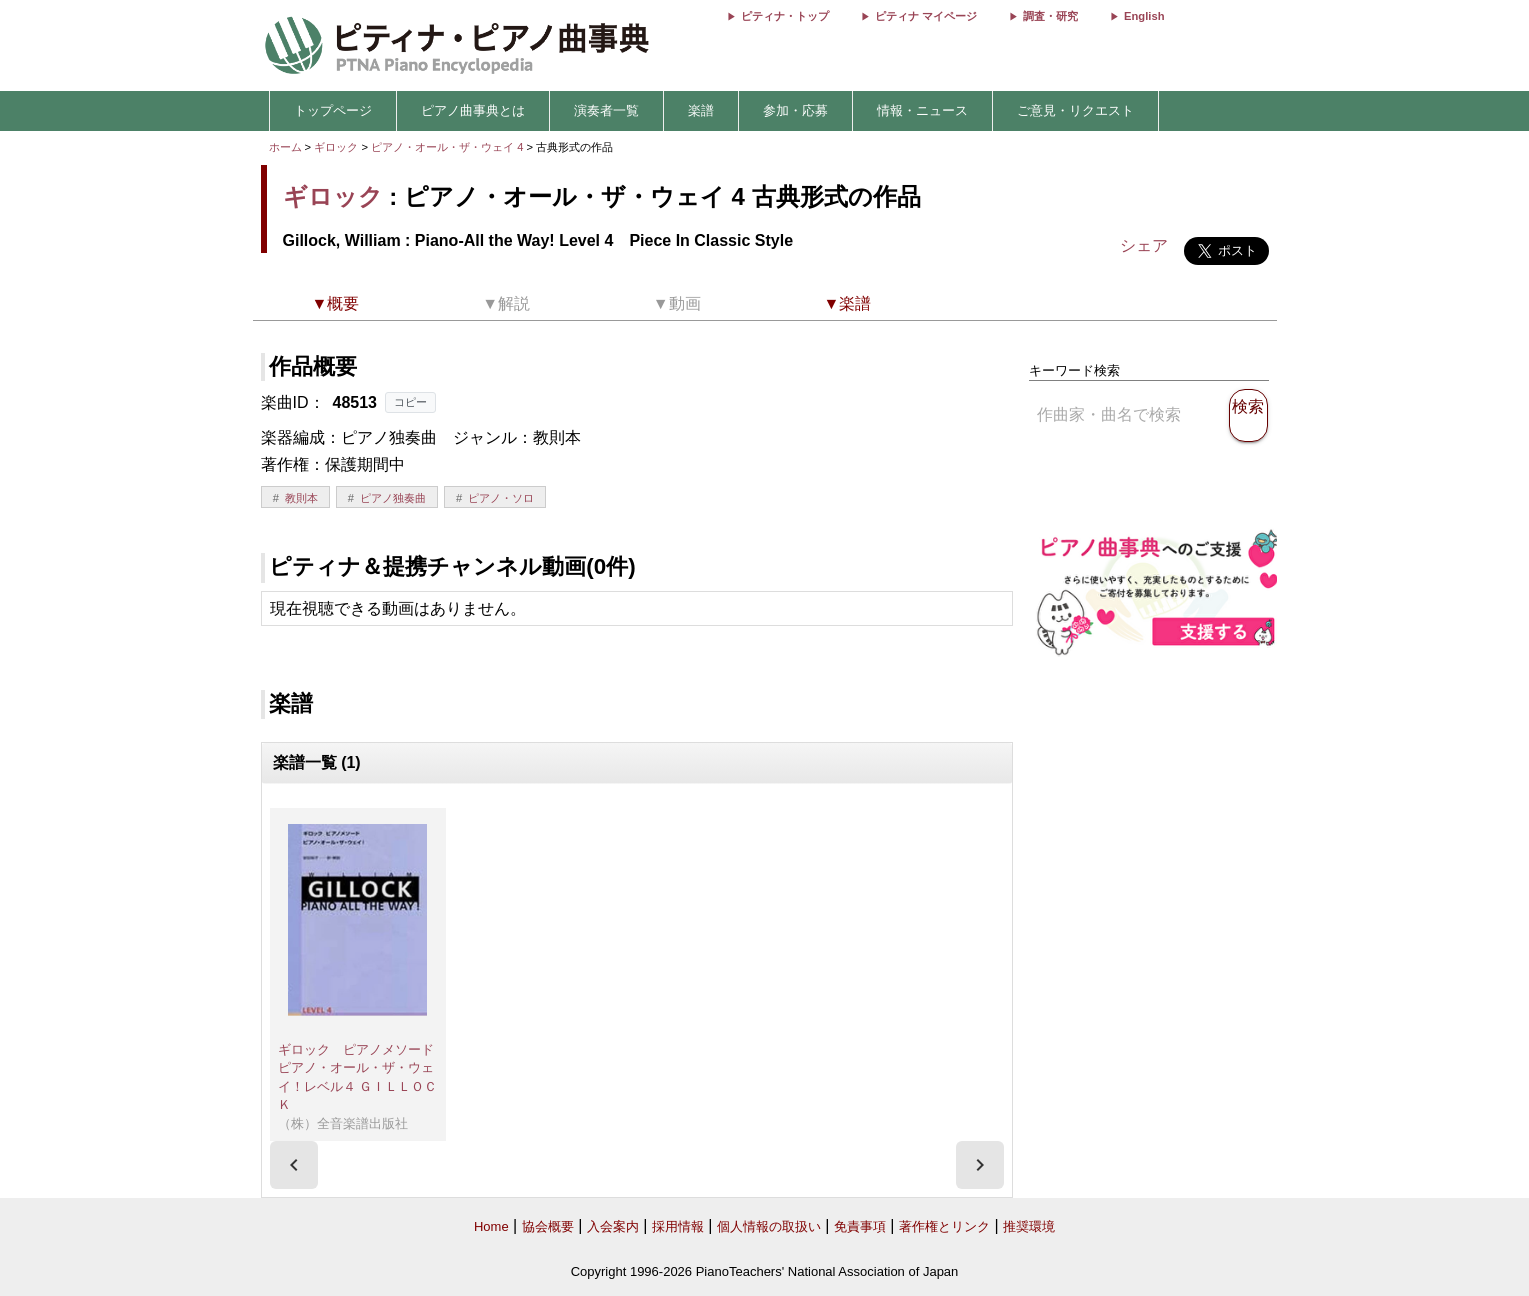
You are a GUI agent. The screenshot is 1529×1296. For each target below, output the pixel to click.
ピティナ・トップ (785, 16)
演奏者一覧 (606, 110)
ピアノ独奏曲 (393, 498)
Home (491, 1226)
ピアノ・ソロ (501, 498)
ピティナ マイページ (926, 16)
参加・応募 (795, 110)
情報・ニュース (922, 110)
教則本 (301, 498)
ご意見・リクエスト (1075, 110)
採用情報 (678, 1226)
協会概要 (548, 1226)
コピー (410, 402)
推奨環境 (1029, 1226)
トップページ (333, 110)
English (1144, 16)
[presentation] (294, 1165)
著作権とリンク (944, 1226)
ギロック (336, 147)
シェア (1144, 245)
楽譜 (701, 110)
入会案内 (613, 1226)
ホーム (285, 147)
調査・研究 (1050, 16)
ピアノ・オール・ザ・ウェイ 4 (448, 147)
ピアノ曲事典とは (473, 110)
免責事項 (860, 1226)
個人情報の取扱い (769, 1226)
